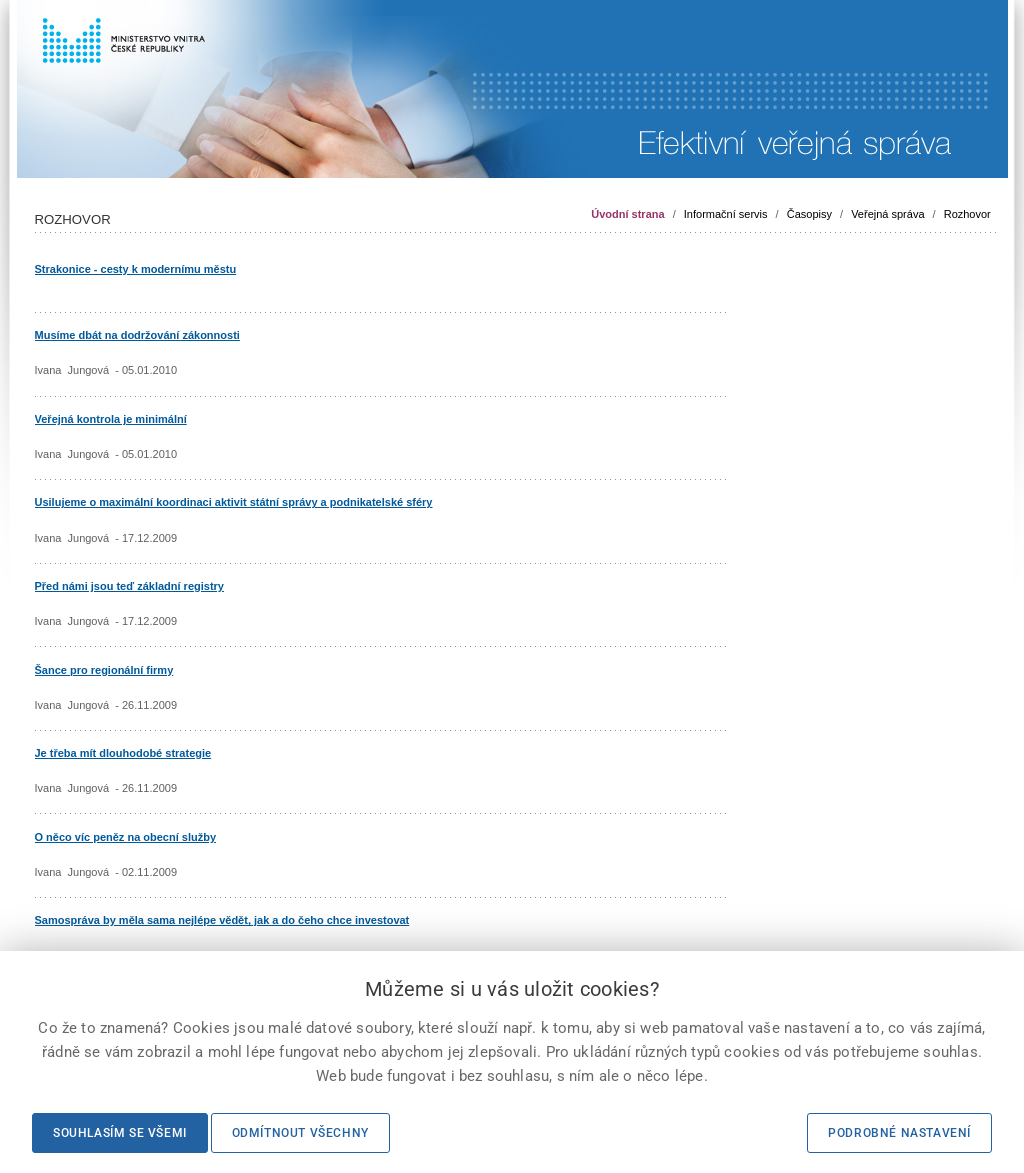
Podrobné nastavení (899, 1133)
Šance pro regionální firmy (104, 670)
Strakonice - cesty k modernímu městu (136, 269)
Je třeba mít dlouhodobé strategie (123, 753)
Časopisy (809, 214)
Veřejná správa (887, 214)
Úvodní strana (627, 214)
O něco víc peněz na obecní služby (126, 837)
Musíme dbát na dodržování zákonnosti (137, 335)
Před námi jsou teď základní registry (129, 586)
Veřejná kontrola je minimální (111, 419)
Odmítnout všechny (300, 1133)
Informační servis (726, 214)
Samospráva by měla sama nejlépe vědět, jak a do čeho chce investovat (222, 920)
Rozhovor (967, 214)
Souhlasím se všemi (120, 1133)
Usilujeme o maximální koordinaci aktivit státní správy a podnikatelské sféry (234, 502)
